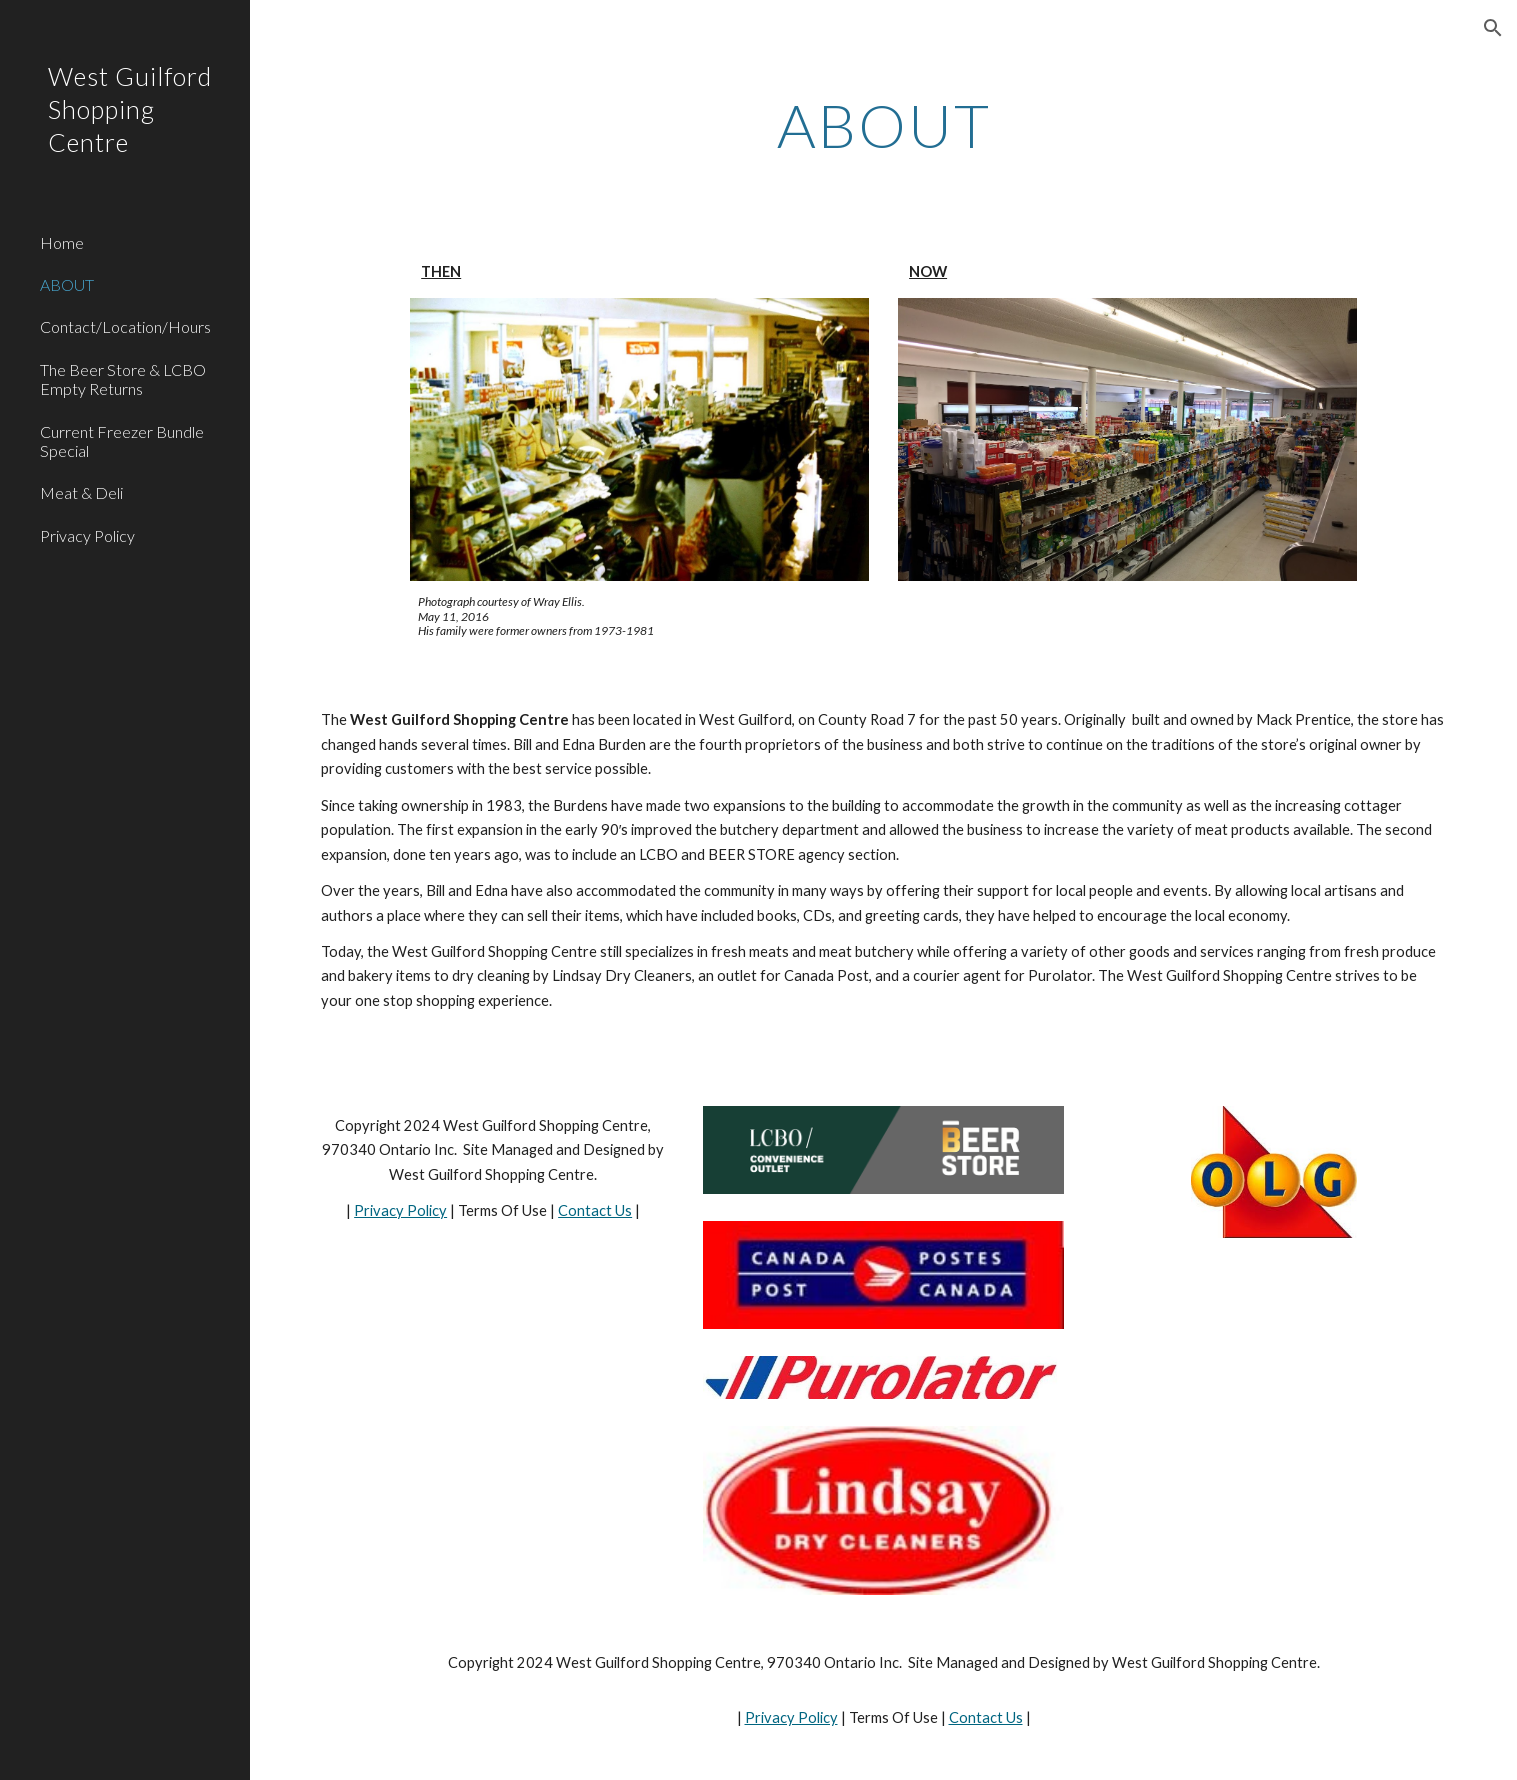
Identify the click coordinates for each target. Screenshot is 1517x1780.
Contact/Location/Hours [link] (125, 326)
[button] (1493, 28)
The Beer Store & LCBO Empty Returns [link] (123, 379)
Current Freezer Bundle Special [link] (122, 441)
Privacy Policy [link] (87, 535)
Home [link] (62, 242)
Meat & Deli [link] (81, 492)
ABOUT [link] (67, 284)
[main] (884, 125)
